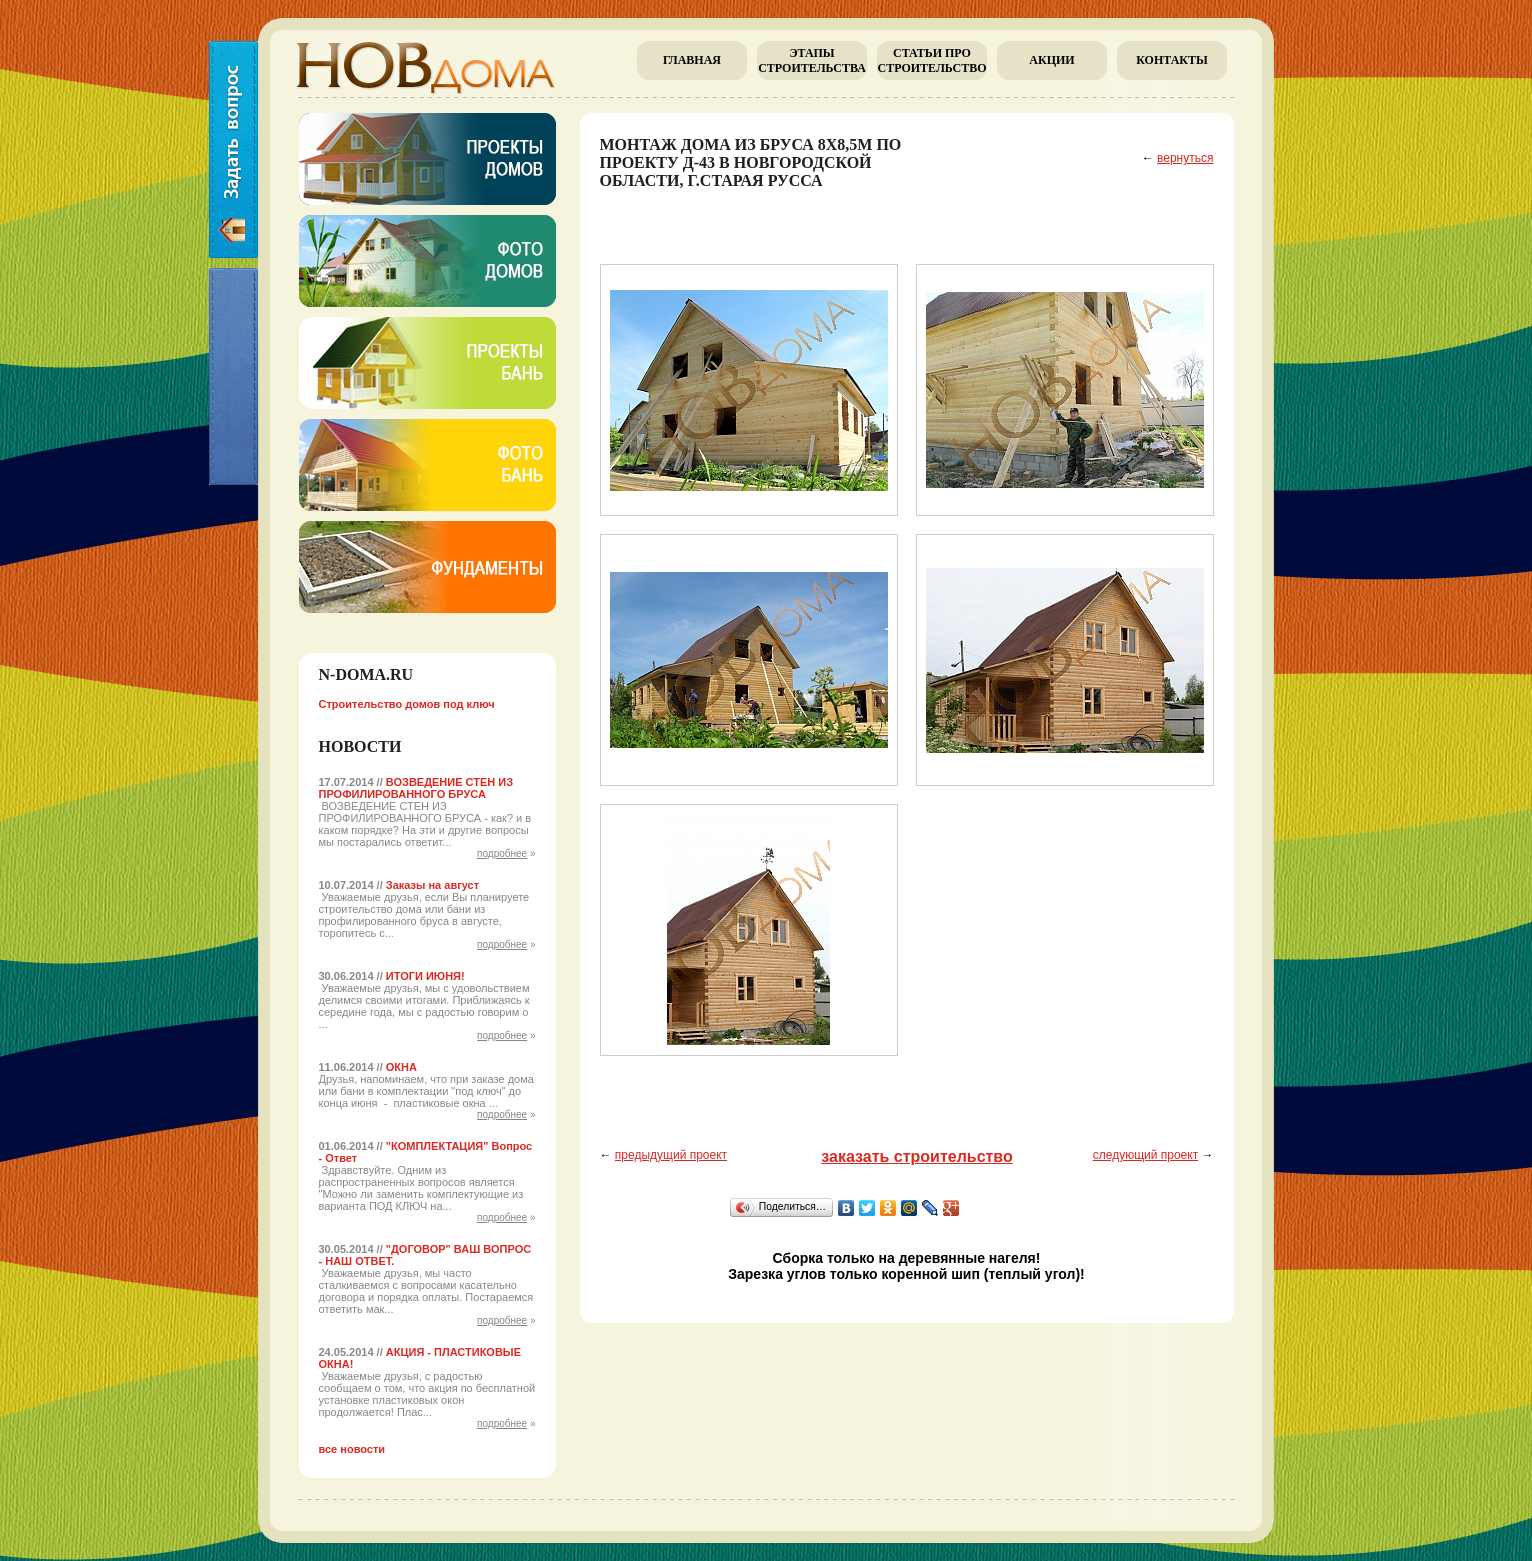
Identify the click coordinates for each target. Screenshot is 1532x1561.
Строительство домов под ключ (407, 704)
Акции (1051, 60)
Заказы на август (432, 885)
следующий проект (1145, 1155)
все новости (352, 1449)
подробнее (502, 853)
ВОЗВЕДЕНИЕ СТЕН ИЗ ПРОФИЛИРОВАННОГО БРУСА (416, 788)
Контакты (1172, 60)
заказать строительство (916, 1156)
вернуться (1185, 158)
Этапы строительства (812, 60)
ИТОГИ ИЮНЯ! (425, 976)
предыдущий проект (671, 1155)
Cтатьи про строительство (931, 60)
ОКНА (401, 1067)
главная (692, 60)
